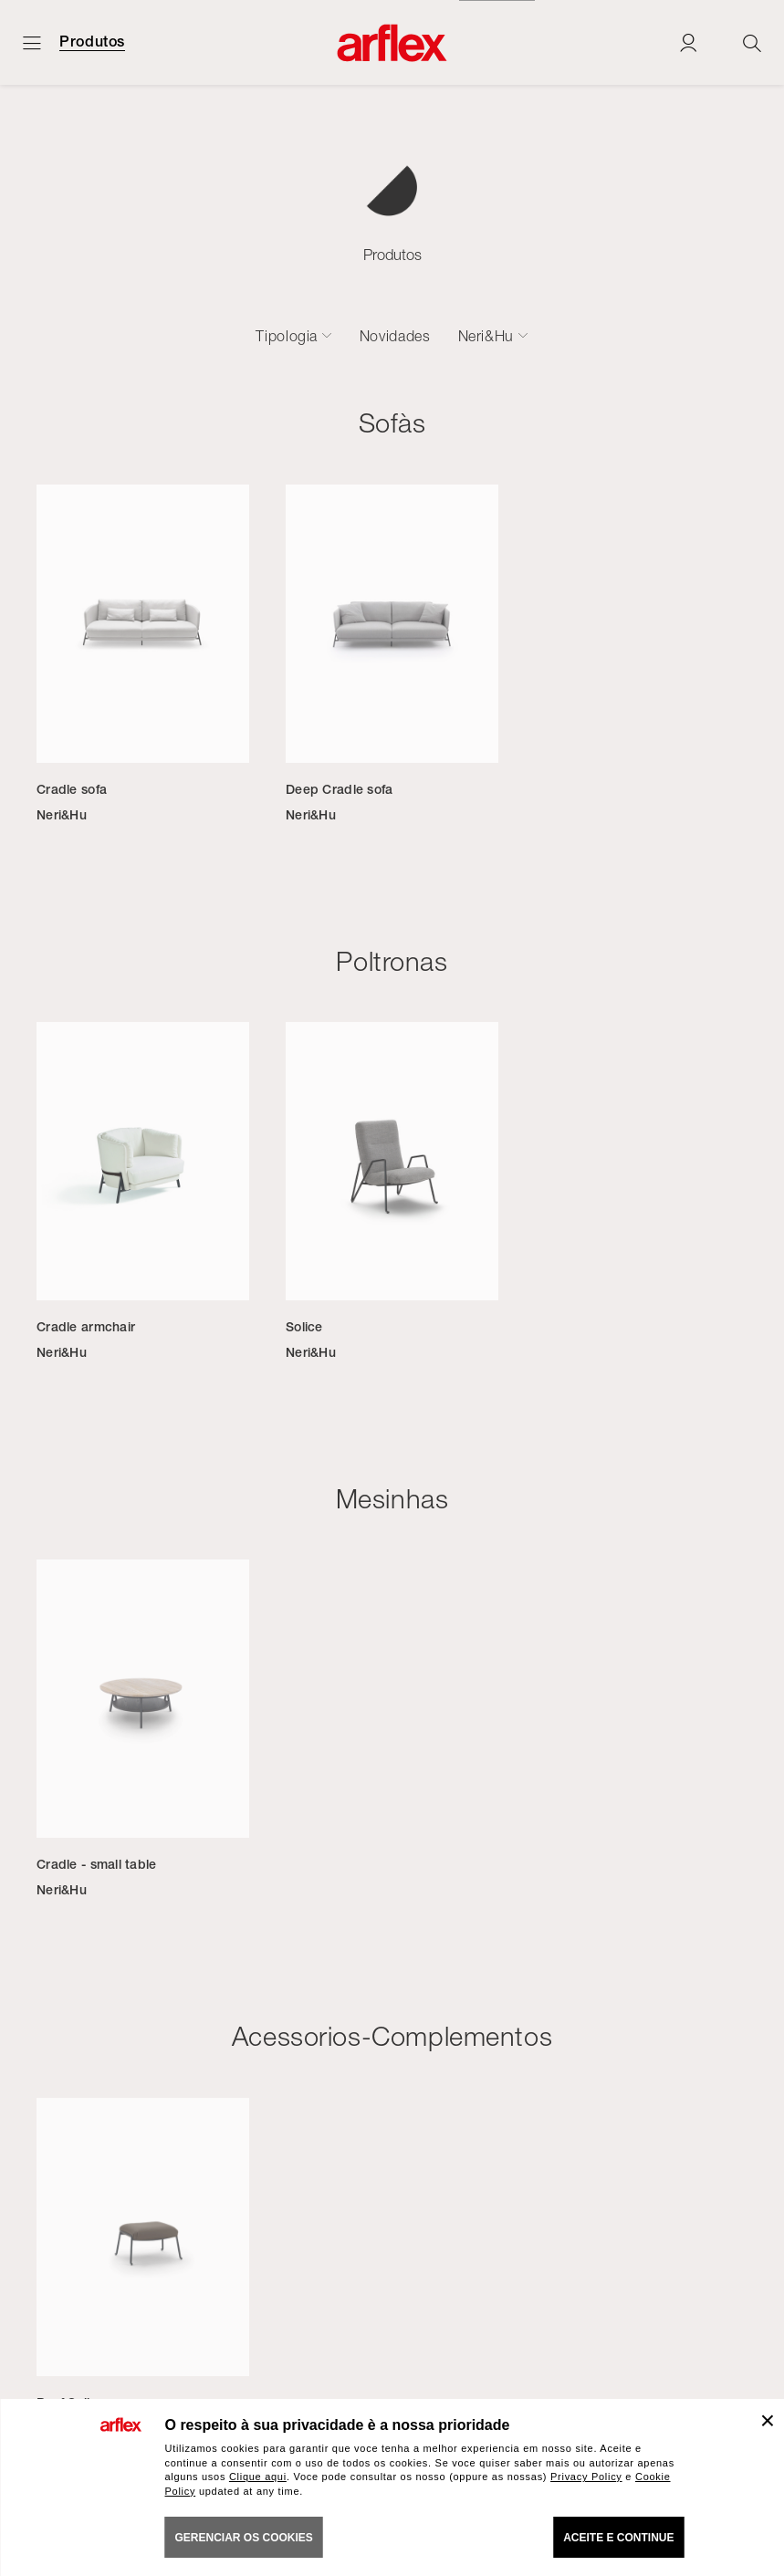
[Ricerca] (752, 42)
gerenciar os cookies (244, 2537)
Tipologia (287, 336)
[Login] (688, 42)
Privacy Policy (586, 2476)
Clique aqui (258, 2476)
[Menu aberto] (32, 42)
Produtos (92, 42)
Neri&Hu (486, 336)
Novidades (395, 336)
